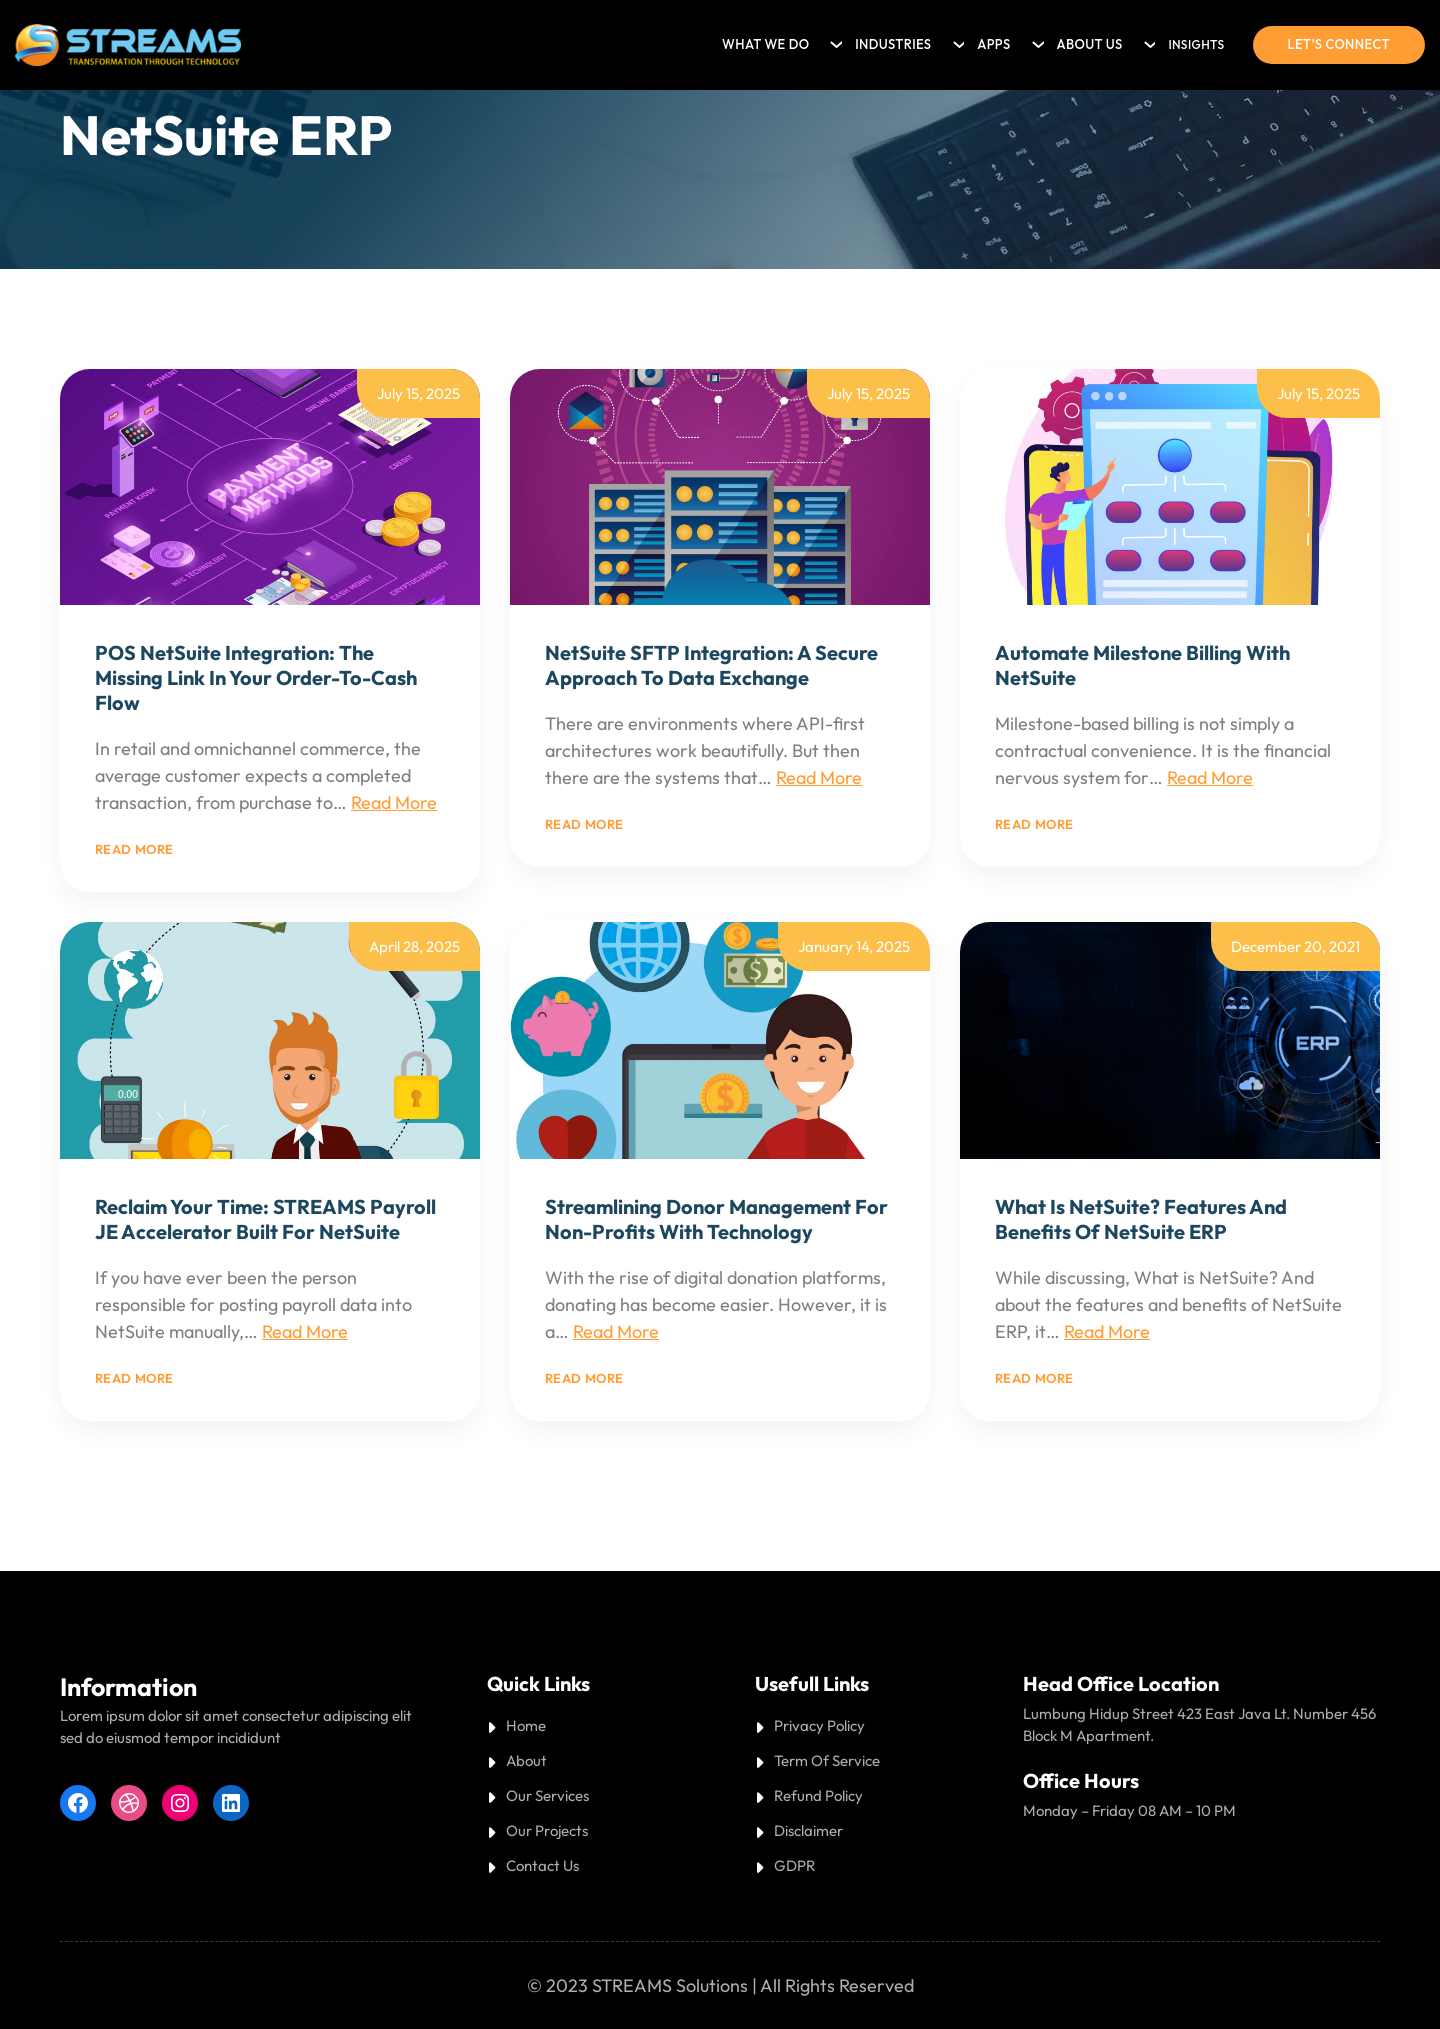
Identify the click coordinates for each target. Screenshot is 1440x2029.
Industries (893, 44)
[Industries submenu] (956, 40)
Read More (394, 802)
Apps (993, 44)
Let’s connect (1339, 44)
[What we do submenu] (833, 40)
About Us (1090, 44)
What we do (765, 44)
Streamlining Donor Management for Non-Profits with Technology (716, 1219)
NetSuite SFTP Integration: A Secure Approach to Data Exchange (711, 665)
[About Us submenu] (1147, 40)
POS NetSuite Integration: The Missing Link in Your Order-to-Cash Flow (256, 677)
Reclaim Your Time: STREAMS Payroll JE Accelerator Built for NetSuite (265, 1219)
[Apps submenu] (1035, 40)
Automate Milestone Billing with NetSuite (1142, 665)
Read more (134, 849)
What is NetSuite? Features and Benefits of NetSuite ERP (1141, 1219)
